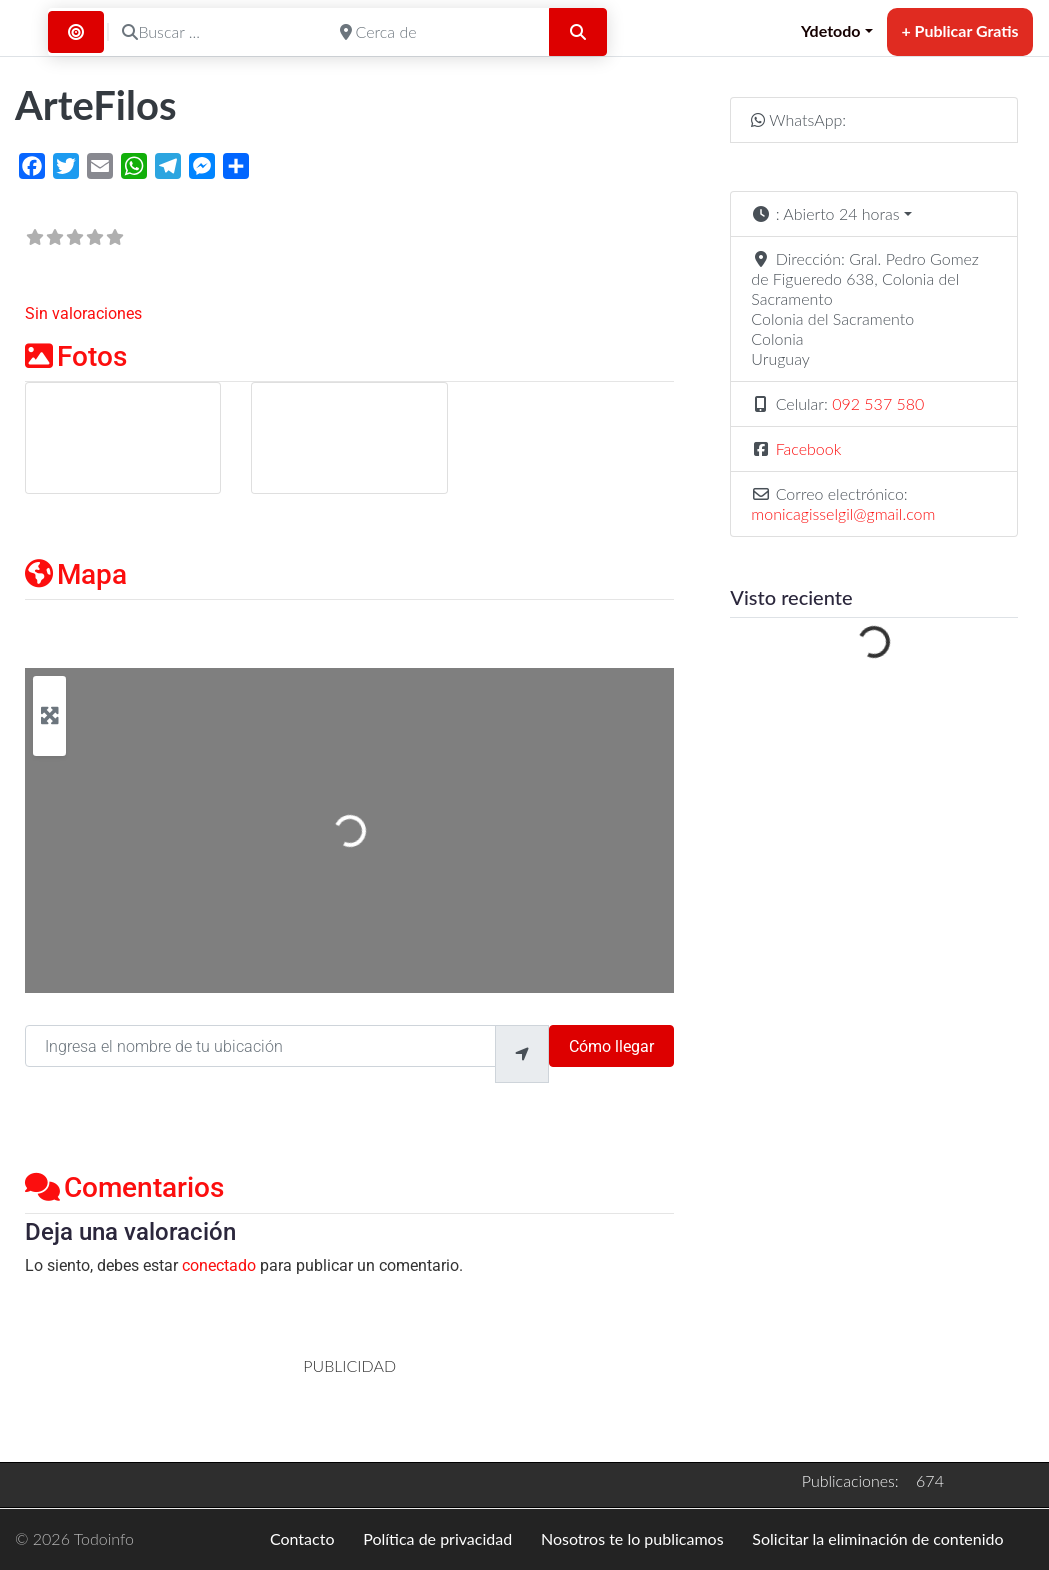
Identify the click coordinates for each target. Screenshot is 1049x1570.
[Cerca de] (435, 32)
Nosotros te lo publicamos (632, 1538)
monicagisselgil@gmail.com (843, 513)
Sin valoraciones (83, 313)
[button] (874, 214)
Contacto (302, 1538)
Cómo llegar (611, 1046)
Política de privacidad (437, 1538)
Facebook (809, 448)
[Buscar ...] (217, 32)
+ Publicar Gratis (959, 30)
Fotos (76, 356)
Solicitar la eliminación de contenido (877, 1538)
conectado (219, 1265)
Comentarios (124, 1187)
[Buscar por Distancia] (76, 32)
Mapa (76, 574)
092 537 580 (878, 403)
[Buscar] (578, 32)
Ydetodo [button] (831, 30)
